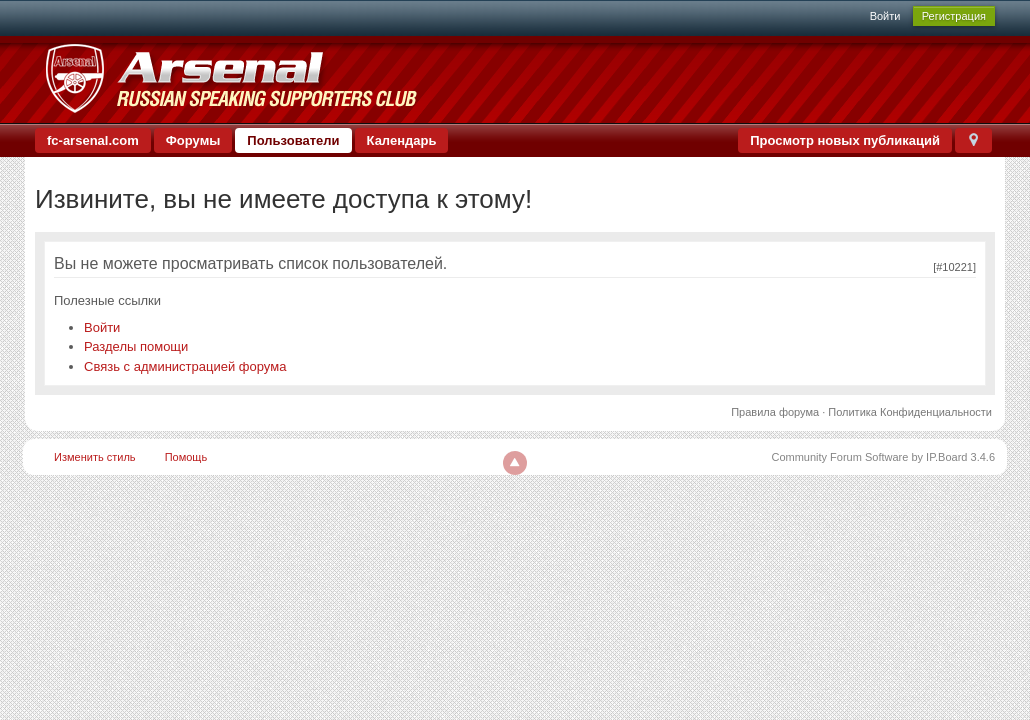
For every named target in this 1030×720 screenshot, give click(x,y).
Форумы (193, 140)
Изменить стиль (95, 457)
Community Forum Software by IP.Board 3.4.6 (883, 457)
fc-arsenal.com (93, 140)
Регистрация (954, 16)
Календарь (402, 140)
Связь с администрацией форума (185, 366)
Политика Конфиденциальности (910, 412)
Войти (885, 16)
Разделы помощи (136, 346)
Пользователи (293, 140)
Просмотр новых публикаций (845, 140)
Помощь (186, 457)
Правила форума (775, 412)
